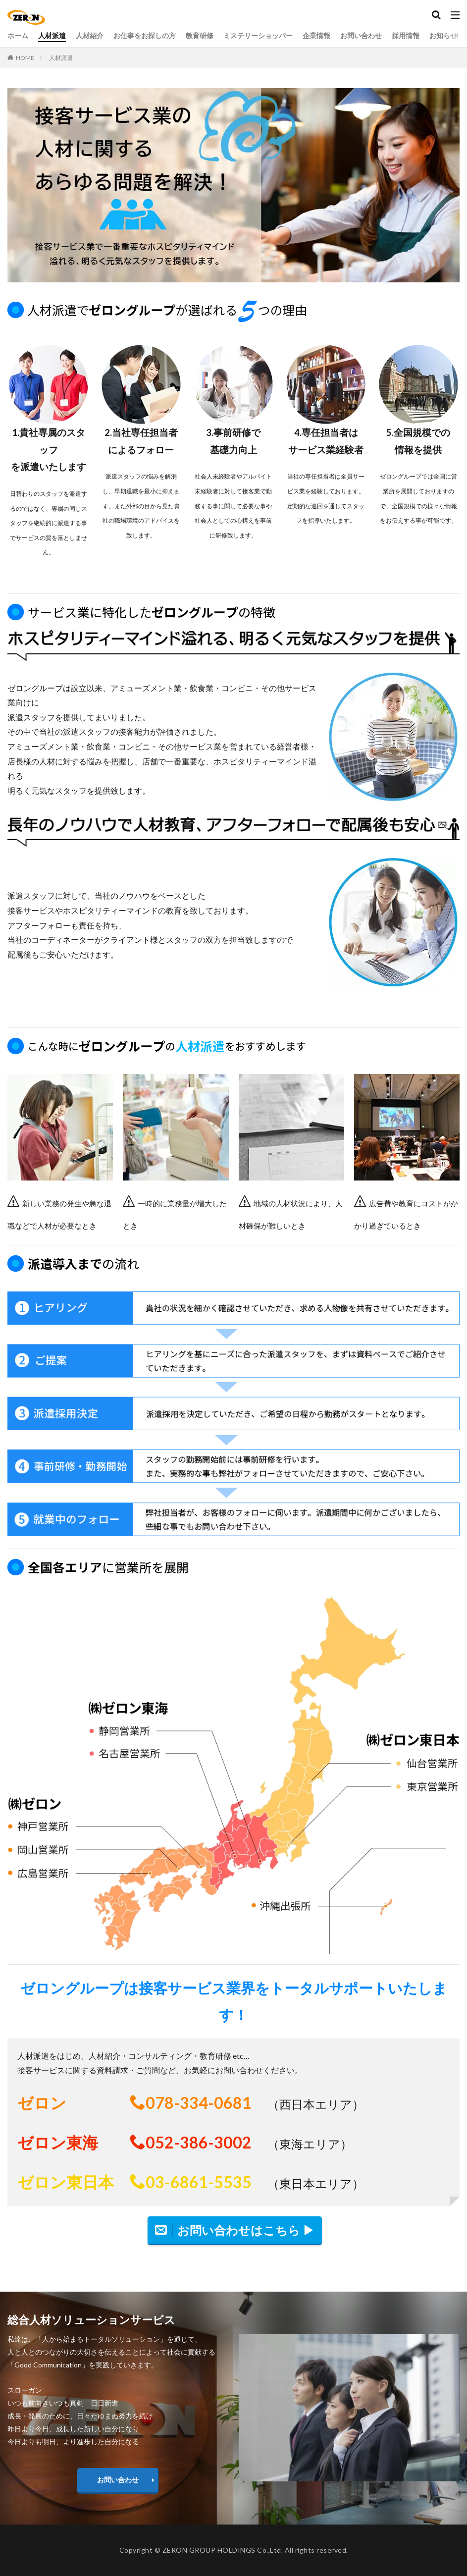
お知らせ (443, 35)
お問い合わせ (361, 35)
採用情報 (405, 35)
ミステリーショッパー (258, 35)
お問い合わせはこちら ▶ (245, 2230)
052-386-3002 (199, 2142)
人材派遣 (52, 35)
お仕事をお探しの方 (144, 35)
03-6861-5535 (199, 2182)
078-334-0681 (199, 2102)
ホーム (17, 35)
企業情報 (316, 35)
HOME (25, 57)
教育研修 (199, 35)
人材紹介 (90, 35)
